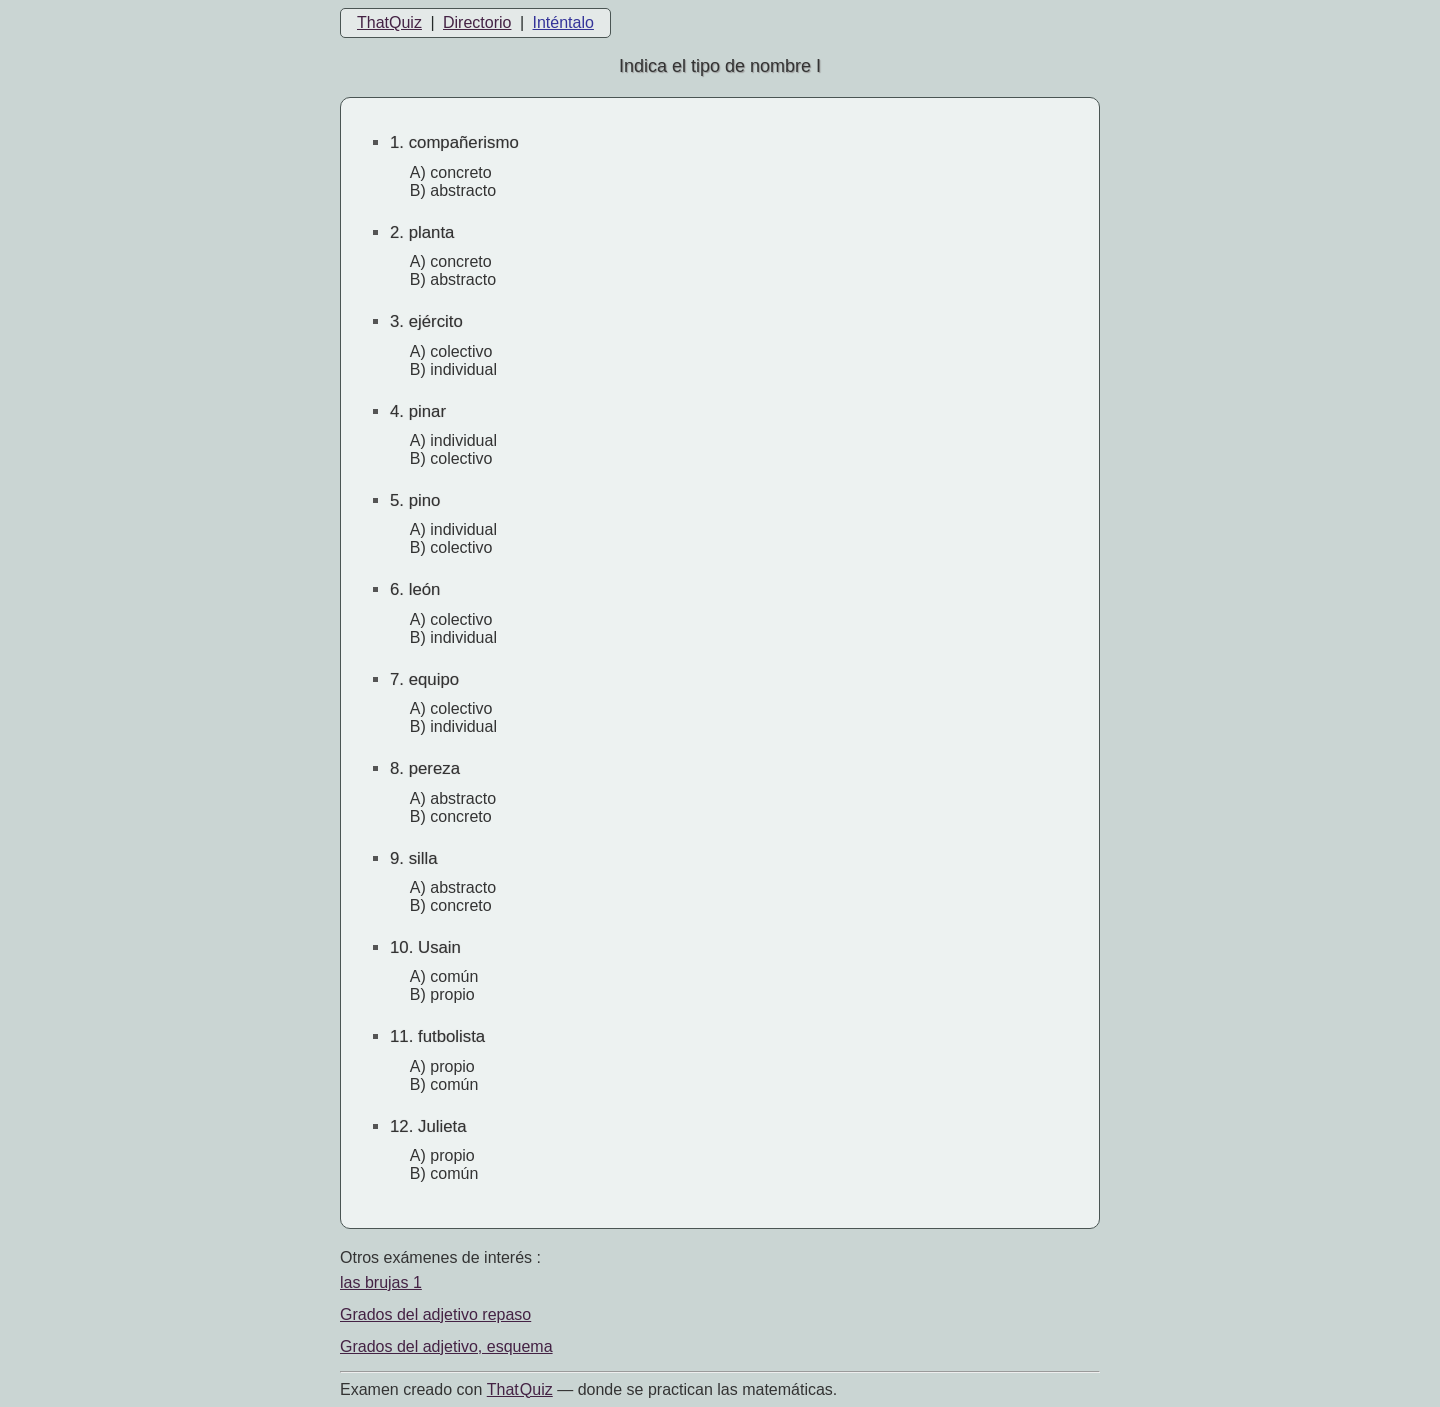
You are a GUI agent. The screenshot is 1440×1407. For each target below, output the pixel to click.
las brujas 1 (381, 1282)
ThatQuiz (389, 22)
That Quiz (520, 1389)
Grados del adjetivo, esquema (446, 1346)
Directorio (477, 22)
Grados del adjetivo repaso (435, 1314)
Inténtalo (563, 22)
